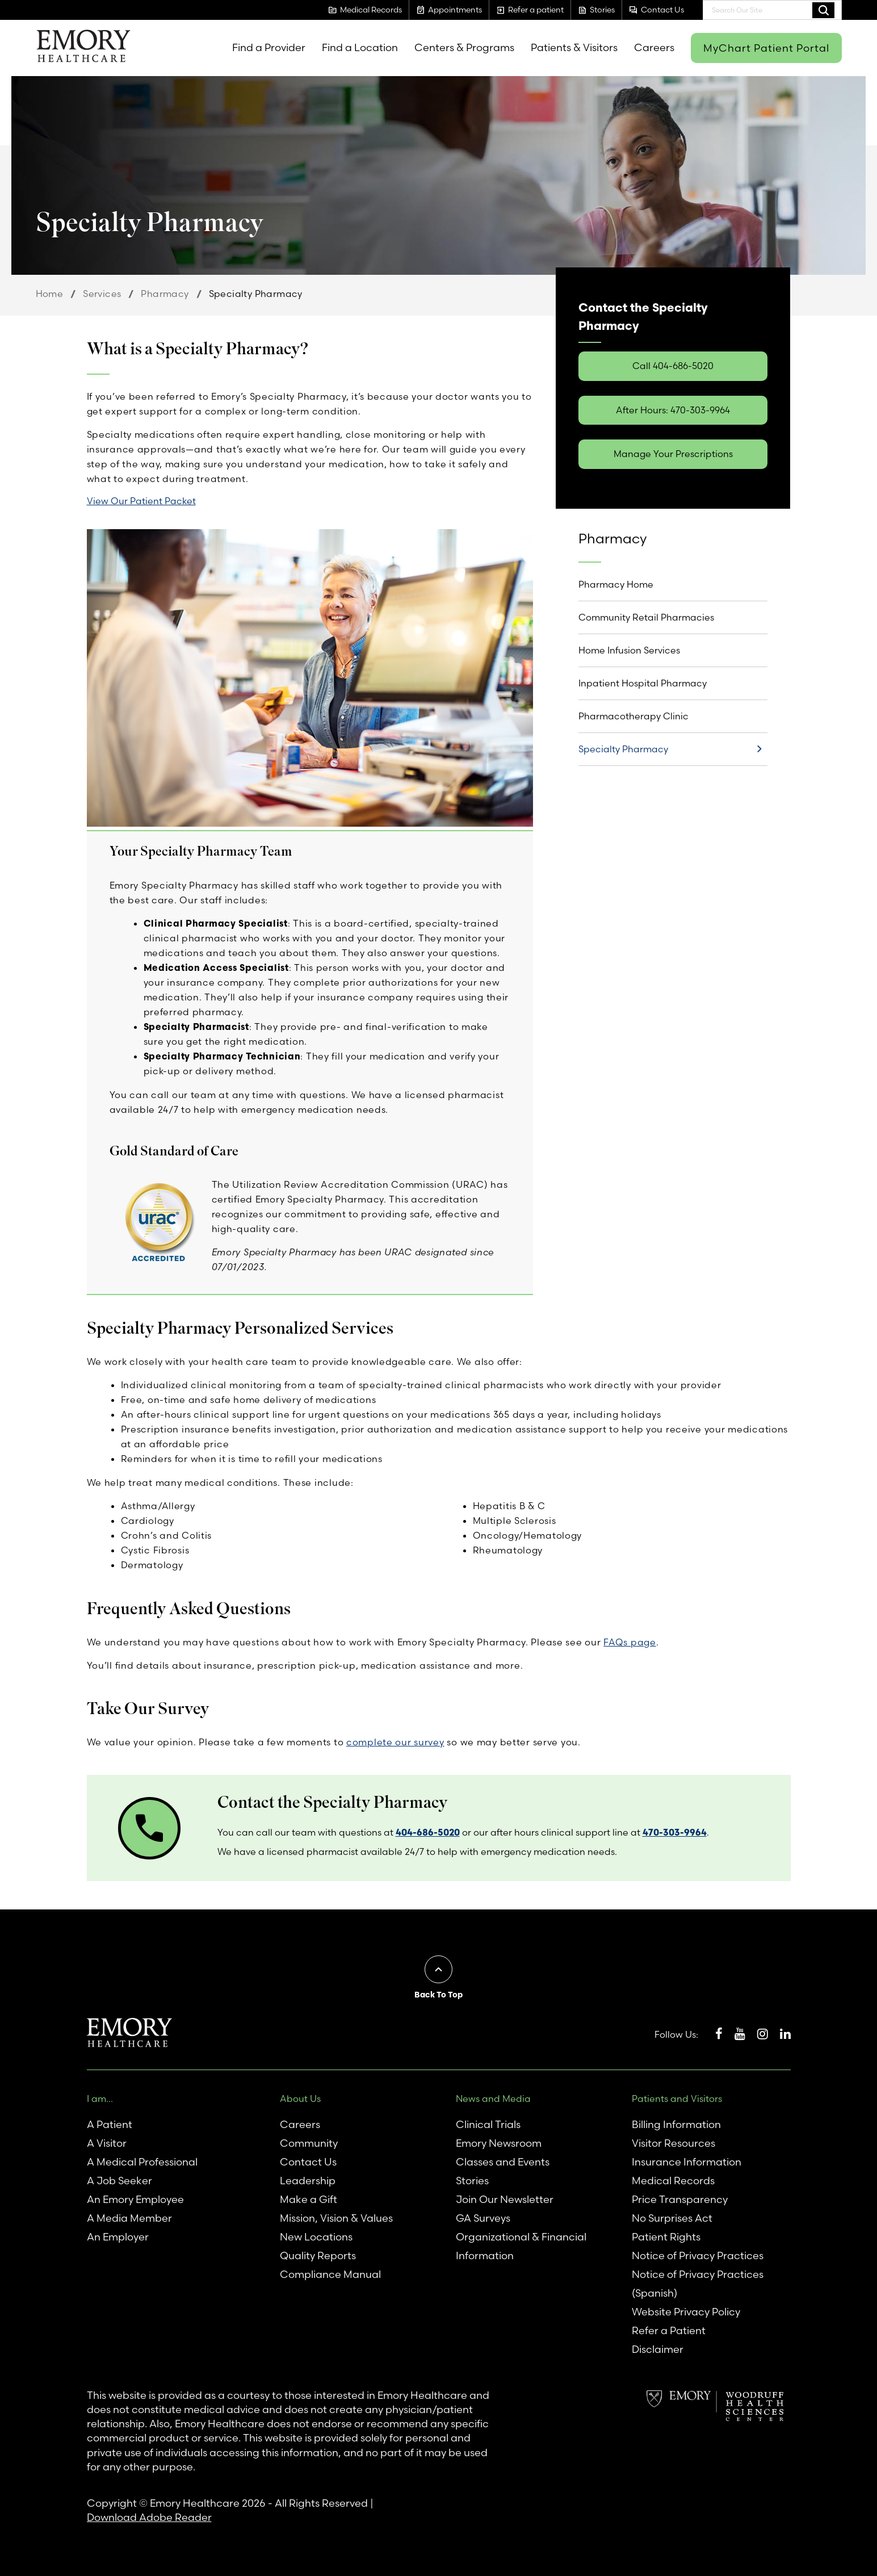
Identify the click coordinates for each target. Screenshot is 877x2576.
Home (50, 293)
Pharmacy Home (615, 584)
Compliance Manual (330, 2274)
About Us (300, 2098)
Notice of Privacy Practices (697, 2255)
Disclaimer (657, 2349)
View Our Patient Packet (141, 500)
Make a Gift (308, 2199)
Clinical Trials (488, 2124)
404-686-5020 (428, 1832)
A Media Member (129, 2218)
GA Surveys (483, 2218)
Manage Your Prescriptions (673, 453)
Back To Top (438, 1994)
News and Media (493, 2098)
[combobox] (772, 10)
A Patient (109, 2124)
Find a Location (360, 47)
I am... (100, 2098)
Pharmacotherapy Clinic (633, 716)
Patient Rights (666, 2236)
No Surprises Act (672, 2218)
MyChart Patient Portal (766, 48)
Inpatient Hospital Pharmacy (642, 683)
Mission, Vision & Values (336, 2218)
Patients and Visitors (677, 2098)
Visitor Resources (673, 2143)
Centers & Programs (464, 47)
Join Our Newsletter (504, 2199)
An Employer (118, 2236)
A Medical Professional (142, 2161)
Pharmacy (164, 293)
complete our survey (395, 1742)
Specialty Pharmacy (623, 749)
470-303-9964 (675, 1832)
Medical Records (673, 2180)
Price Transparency (680, 2199)
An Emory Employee (135, 2199)
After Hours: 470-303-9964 (673, 410)
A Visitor (107, 2143)
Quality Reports (318, 2255)
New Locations (316, 2236)
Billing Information (676, 2124)
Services (102, 293)
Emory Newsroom (499, 2143)
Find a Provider (268, 47)
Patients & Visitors (574, 47)
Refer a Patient (669, 2330)
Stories (472, 2180)
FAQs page (629, 1642)
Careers (654, 47)
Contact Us (308, 2161)
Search (823, 9)
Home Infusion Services (629, 650)
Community (309, 2143)
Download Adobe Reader (149, 2517)
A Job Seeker (119, 2180)
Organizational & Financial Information (521, 2246)
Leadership (307, 2180)
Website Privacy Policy (686, 2311)
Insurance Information (686, 2161)
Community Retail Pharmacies (646, 617)
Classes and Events (502, 2161)
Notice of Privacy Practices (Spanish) (697, 2283)
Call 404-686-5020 (673, 365)
